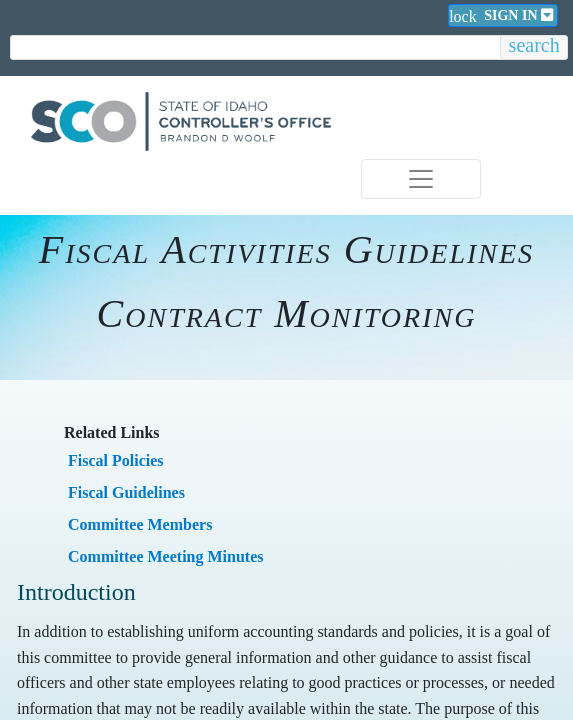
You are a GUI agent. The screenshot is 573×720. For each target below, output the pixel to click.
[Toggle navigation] (421, 179)
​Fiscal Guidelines (126, 492)
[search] (255, 48)
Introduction (76, 592)
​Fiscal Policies (116, 460)
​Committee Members (140, 524)
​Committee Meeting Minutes (166, 556)
